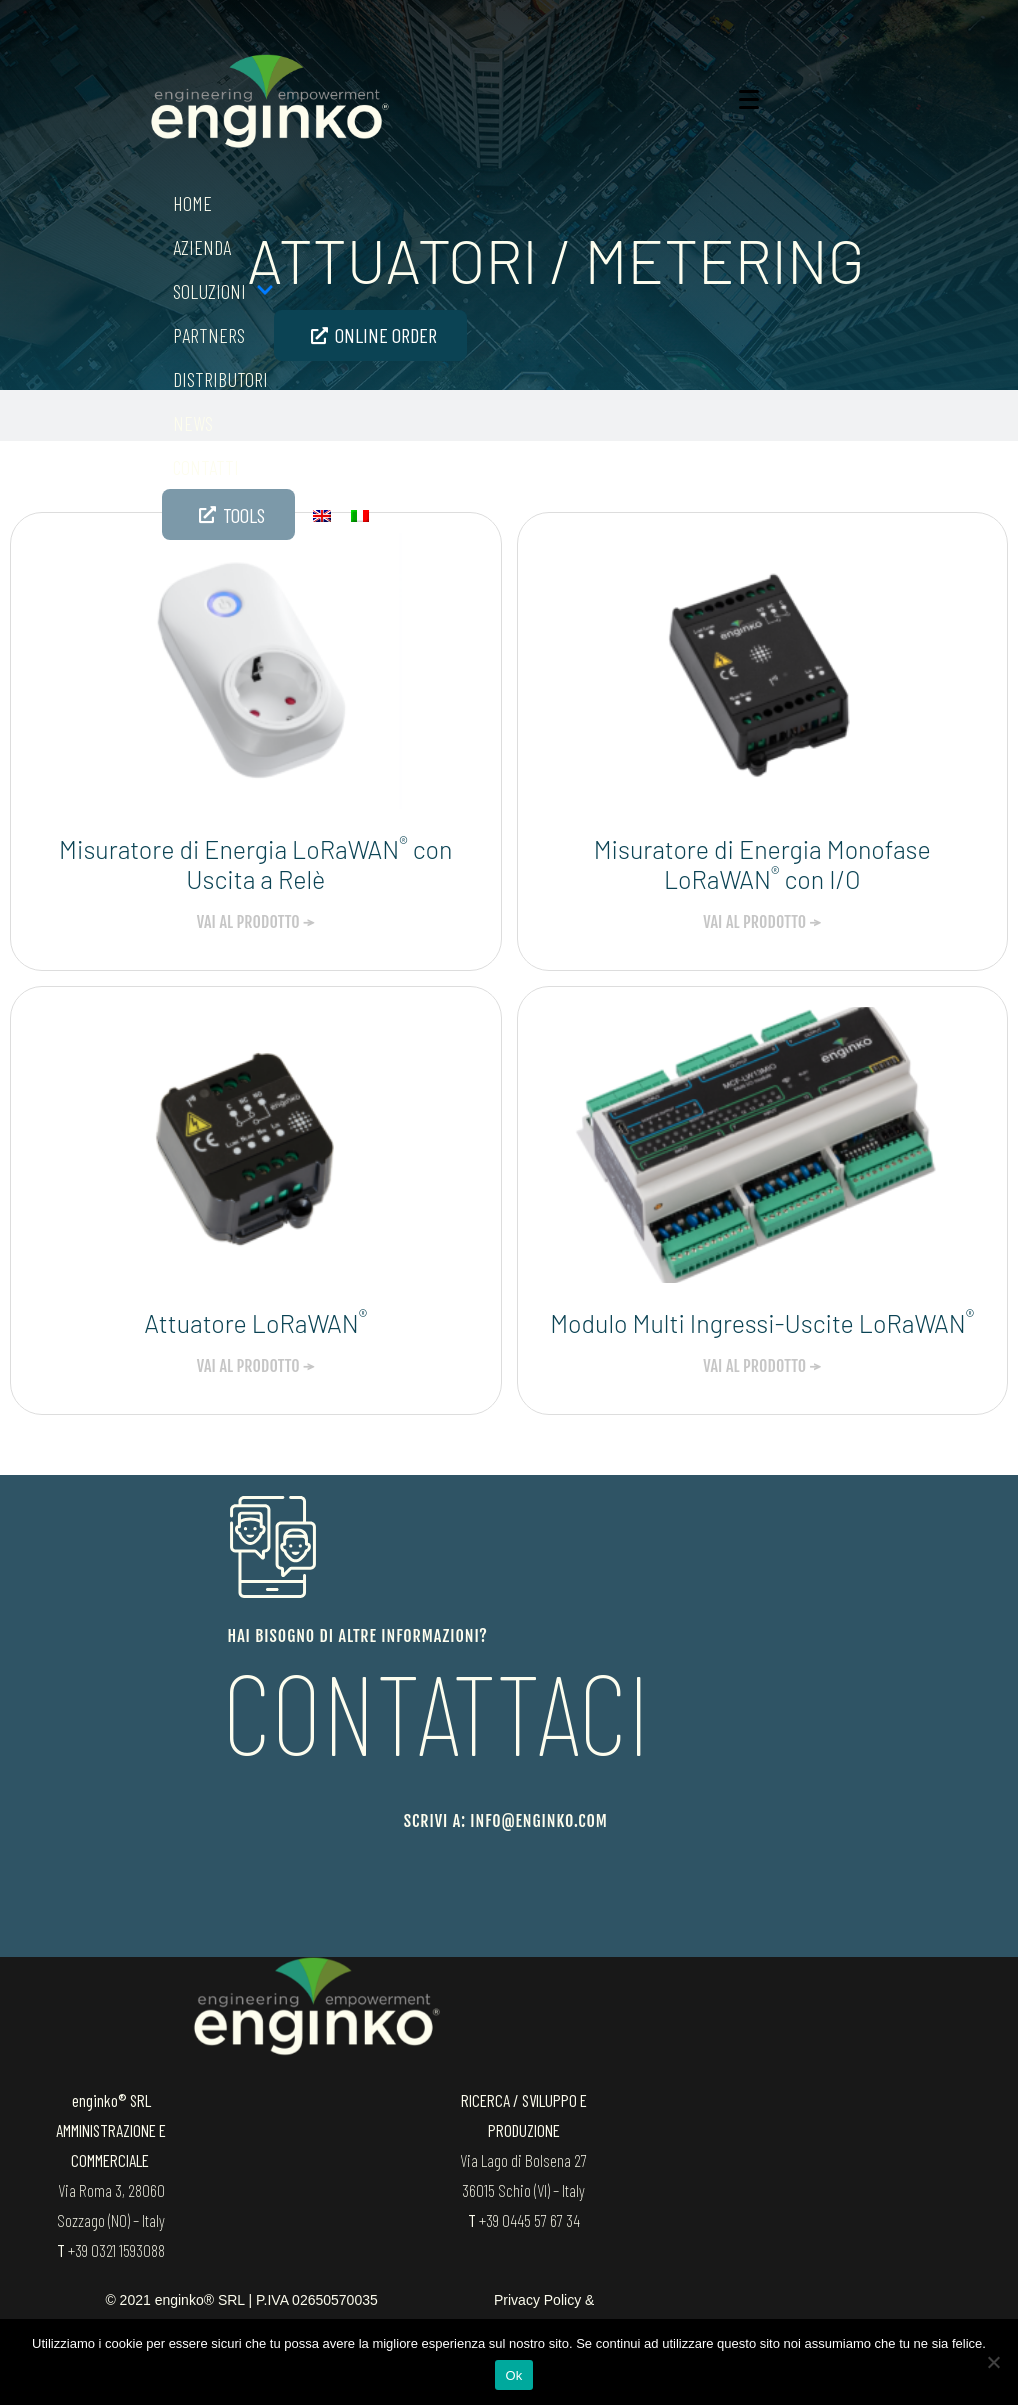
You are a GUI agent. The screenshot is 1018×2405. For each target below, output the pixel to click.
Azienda (202, 247)
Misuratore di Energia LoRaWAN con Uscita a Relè (255, 864)
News (193, 423)
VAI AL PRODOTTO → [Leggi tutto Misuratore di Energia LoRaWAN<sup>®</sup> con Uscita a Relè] (256, 922)
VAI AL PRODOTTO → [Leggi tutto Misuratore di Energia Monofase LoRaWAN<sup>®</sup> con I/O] (762, 922)
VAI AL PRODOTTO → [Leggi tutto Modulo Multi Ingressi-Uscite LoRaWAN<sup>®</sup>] (762, 1366)
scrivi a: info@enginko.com (506, 1821)
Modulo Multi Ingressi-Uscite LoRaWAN (762, 1323)
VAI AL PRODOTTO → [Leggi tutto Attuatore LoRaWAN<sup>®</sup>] (256, 1366)
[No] (993, 2362)
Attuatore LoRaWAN (255, 1323)
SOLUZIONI (223, 291)
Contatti (206, 467)
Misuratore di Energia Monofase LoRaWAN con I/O (762, 864)
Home (192, 203)
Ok (513, 2375)
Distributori (220, 379)
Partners (209, 335)
